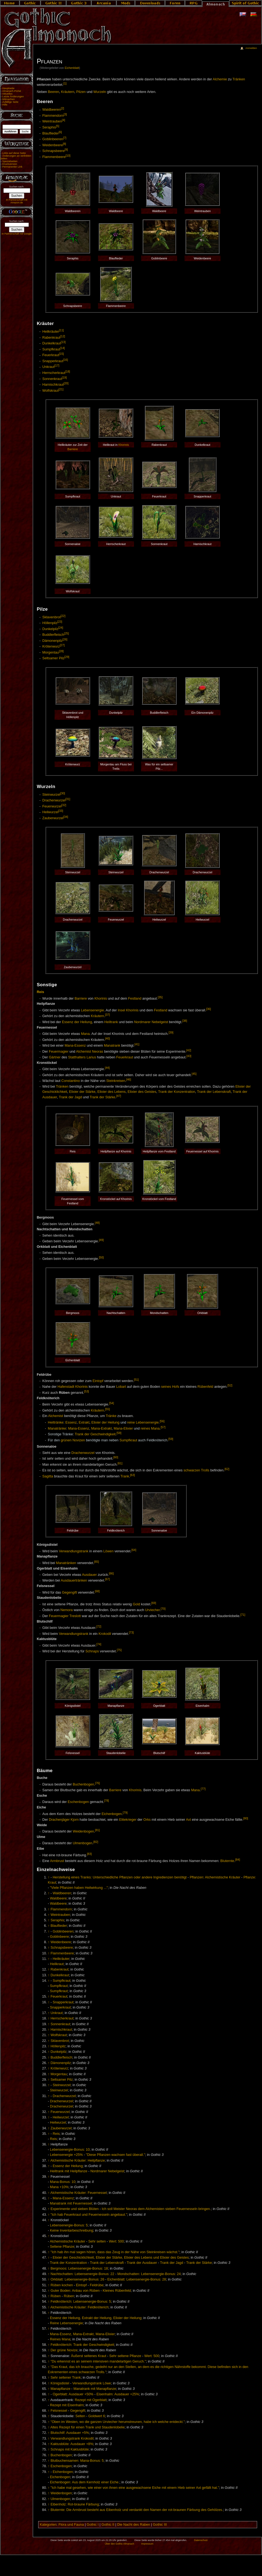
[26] (64, 639)
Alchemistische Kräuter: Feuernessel (78, 2193)
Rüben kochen (61, 2285)
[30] (62, 793)
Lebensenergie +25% (66, 2155)
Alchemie (220, 79)
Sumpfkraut (51, 349)
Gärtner (55, 1057)
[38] (184, 1020)
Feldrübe (96, 2285)
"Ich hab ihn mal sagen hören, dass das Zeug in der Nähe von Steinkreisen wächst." (114, 2252)
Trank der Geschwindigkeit (95, 1434)
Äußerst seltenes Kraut (88, 2356)
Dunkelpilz (50, 629)
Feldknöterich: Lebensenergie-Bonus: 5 (80, 2301)
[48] (97, 1222)
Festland (134, 998)
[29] (66, 656)
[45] (194, 1073)
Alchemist (83, 1051)
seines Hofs (170, 1387)
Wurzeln (99, 92)
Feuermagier (59, 1051)
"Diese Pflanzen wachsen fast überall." (115, 2155)
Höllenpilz (49, 623)
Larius (91, 1057)
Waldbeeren (51, 110)
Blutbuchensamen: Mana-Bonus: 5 (77, 2461)
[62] (227, 1469)
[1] (65, 83)
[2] (62, 108)
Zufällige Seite (10, 102)
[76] (97, 1783)
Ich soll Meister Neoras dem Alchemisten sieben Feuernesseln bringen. (156, 2209)
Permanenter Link (12, 166)
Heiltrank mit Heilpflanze (68, 2171)
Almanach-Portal (11, 91)
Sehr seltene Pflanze (125, 2356)
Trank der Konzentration (176, 1092)
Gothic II (108, 2525)
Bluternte (227, 1861)
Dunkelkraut (51, 343)
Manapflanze (60, 2389)
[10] (68, 155)
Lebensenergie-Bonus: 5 (69, 2225)
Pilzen (81, 92)
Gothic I (93, 2525)
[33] (60, 810)
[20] (66, 383)
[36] (208, 1009)
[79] (125, 1812)
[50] (101, 1257)
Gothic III (160, 2525)
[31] (68, 799)
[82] (95, 1841)
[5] (57, 126)
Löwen (108, 1551)
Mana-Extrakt (101, 1428)
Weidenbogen (83, 1832)
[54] (111, 1403)
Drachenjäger (59, 1820)
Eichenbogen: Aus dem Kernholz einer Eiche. (85, 2482)
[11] (61, 330)
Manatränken (66, 1563)
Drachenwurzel (54, 800)
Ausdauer (89, 1575)
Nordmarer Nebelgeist (151, 1022)
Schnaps (92, 1651)
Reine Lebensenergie (66, 2323)
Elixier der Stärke (82, 1092)
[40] (107, 1038)
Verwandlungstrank (73, 1551)
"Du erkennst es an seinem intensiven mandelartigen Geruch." (98, 2361)
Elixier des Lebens (111, 1092)
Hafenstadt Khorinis (73, 1387)
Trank (124, 1476)
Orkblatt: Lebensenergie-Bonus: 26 (77, 2279)
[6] (60, 132)
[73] (131, 1632)
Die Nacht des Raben (133, 2525)
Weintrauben (52, 122)
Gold (136, 1604)
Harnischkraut (53, 385)
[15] (61, 353)
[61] (120, 1463)
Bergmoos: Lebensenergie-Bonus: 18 (79, 2268)
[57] (163, 1427)
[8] (64, 143)
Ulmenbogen (82, 1843)
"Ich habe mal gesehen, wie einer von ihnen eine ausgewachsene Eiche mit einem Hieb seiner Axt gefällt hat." (134, 2488)
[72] (98, 1626)
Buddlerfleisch (53, 635)
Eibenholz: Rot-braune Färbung (74, 2504)
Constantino (70, 1081)
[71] (242, 1614)
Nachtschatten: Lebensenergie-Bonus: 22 (82, 2274)
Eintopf (98, 1381)
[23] (59, 621)
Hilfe (4, 104)
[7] (64, 137)
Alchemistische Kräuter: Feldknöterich (79, 2307)
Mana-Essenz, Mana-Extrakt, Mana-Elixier (82, 2334)
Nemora (66, 1610)
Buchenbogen (83, 1784)
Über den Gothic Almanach (119, 2543)
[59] (170, 1439)
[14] (62, 348)
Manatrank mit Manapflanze (94, 2389)
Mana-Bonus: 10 (62, 2182)
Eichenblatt (72, 67)
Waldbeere (58, 1898)
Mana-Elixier (123, 1428)
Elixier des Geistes (141, 1092)
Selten (80, 2416)
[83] (89, 1853)
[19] (64, 377)
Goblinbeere (59, 1937)
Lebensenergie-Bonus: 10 (70, 2149)
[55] (107, 1409)
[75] (119, 1650)
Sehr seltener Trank (65, 2377)
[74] (98, 1644)
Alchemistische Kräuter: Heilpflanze (77, 2160)
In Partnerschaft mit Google (17, 233)
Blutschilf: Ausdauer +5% (69, 2433)
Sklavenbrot (51, 617)
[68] (97, 1591)
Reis (40, 992)
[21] (61, 389)
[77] (203, 1788)
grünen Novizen (73, 1440)
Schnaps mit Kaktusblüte (69, 2449)
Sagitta (47, 1476)
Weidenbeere (52, 145)
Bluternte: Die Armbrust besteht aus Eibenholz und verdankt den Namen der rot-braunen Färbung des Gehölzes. (136, 2510)
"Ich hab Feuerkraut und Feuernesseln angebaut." (88, 2215)
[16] (65, 359)
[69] (153, 1603)
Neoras (97, 1051)
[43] (188, 1056)
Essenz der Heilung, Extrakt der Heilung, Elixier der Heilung (95, 2318)
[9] (66, 149)
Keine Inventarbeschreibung (71, 2230)
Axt (188, 1820)
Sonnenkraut (52, 379)
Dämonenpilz (52, 641)
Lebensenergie (92, 1010)
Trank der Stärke (102, 1097)
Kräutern (68, 92)
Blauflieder (50, 133)
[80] (245, 1818)
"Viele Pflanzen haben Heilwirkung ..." (79, 1888)
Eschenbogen (78, 1802)
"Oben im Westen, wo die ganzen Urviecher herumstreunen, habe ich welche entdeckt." (117, 2422)
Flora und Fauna (71, 2525)
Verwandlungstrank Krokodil (71, 2438)
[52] (230, 1385)
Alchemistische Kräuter (67, 2241)
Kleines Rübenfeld (117, 2291)
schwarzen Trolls (196, 1470)
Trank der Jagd (70, 1097)
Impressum (147, 2543)
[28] (61, 651)
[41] (137, 1044)
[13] (63, 342)
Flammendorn (53, 116)
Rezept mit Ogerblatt (90, 2400)
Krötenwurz (51, 646)
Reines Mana (60, 2339)
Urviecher (152, 1610)
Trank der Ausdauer (142, 2263)
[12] (62, 336)
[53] (86, 1391)
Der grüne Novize (64, 2350)
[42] (188, 1050)
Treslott (75, 1616)
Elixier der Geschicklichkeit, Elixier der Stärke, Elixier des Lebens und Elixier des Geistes (121, 2257)
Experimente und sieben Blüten (74, 2209)
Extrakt (84, 1422)
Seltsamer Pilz (53, 658)
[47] (118, 1095)
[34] (65, 816)
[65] (96, 1561)
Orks (147, 1820)
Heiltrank (111, 1022)
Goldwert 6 (96, 2416)
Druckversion (9, 164)
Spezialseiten (9, 161)
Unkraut (48, 367)
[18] (67, 371)
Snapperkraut (52, 361)
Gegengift (69, 1592)
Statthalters (77, 1057)
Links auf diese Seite (14, 153)
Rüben (55, 2296)
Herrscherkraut (53, 373)
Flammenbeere (54, 157)
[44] (107, 1067)
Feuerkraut (50, 355)
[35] (160, 997)
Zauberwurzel (52, 818)
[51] (136, 1379)
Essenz (71, 1422)
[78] (106, 1800)
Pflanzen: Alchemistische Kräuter (215, 1877)
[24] (60, 627)
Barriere (72, 449)
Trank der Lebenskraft (214, 1092)
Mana (85, 1034)
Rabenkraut (51, 337)
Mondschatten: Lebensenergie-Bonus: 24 (149, 2274)
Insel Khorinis (128, 1010)
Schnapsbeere (53, 151)
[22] (63, 615)
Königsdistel (59, 2383)
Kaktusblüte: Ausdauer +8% (71, 2444)
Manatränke (57, 1428)
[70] (163, 1608)
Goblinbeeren (52, 139)
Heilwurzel (50, 812)
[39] (171, 1032)
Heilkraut (57, 1964)
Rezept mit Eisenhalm (67, 2405)
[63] (132, 1475)
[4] (63, 120)
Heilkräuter (50, 331)
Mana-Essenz (75, 1045)
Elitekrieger (127, 1820)
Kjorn (75, 1820)
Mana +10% (59, 2187)
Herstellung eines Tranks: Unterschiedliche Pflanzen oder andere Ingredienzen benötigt (120, 1877)
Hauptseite (8, 88)
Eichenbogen (112, 1814)
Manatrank (112, 1045)
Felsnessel (58, 2411)
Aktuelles (7, 93)
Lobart (121, 1387)
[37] (107, 1014)
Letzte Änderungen (13, 96)
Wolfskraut (50, 391)
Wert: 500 (116, 2241)
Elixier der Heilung (105, 1422)
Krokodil (105, 1634)
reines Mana (150, 1428)
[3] (65, 114)
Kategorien (48, 2525)
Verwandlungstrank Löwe (91, 2383)
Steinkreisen (115, 1081)
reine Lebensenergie (143, 1422)
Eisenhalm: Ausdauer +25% (117, 2394)
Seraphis (49, 127)
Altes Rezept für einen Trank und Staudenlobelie (87, 2427)
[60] (115, 1457)
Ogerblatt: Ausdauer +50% (73, 2394)
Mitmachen (8, 99)
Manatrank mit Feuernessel (71, 2203)
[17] (56, 365)
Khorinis (123, 444)
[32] (63, 805)
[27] (62, 645)
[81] (97, 1830)
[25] (66, 633)
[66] (111, 1573)
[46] (128, 1079)
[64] (134, 1550)
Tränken (239, 79)
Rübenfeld (205, 1387)
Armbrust (57, 1861)
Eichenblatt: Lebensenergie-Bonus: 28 (136, 2279)
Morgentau (50, 652)
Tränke (111, 1416)
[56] (162, 1421)
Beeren (53, 92)
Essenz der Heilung (77, 1022)
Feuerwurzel (51, 806)
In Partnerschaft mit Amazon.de (16, 201)
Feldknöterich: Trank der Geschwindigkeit (82, 2345)
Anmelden (251, 48)
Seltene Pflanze (62, 2247)
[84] (237, 1859)
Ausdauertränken (74, 1581)
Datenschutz (201, 2540)
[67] (107, 1579)
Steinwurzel (51, 795)
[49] (101, 1240)
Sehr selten (97, 2241)
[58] (119, 1433)
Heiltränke (55, 1422)
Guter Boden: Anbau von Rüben (75, 2291)
